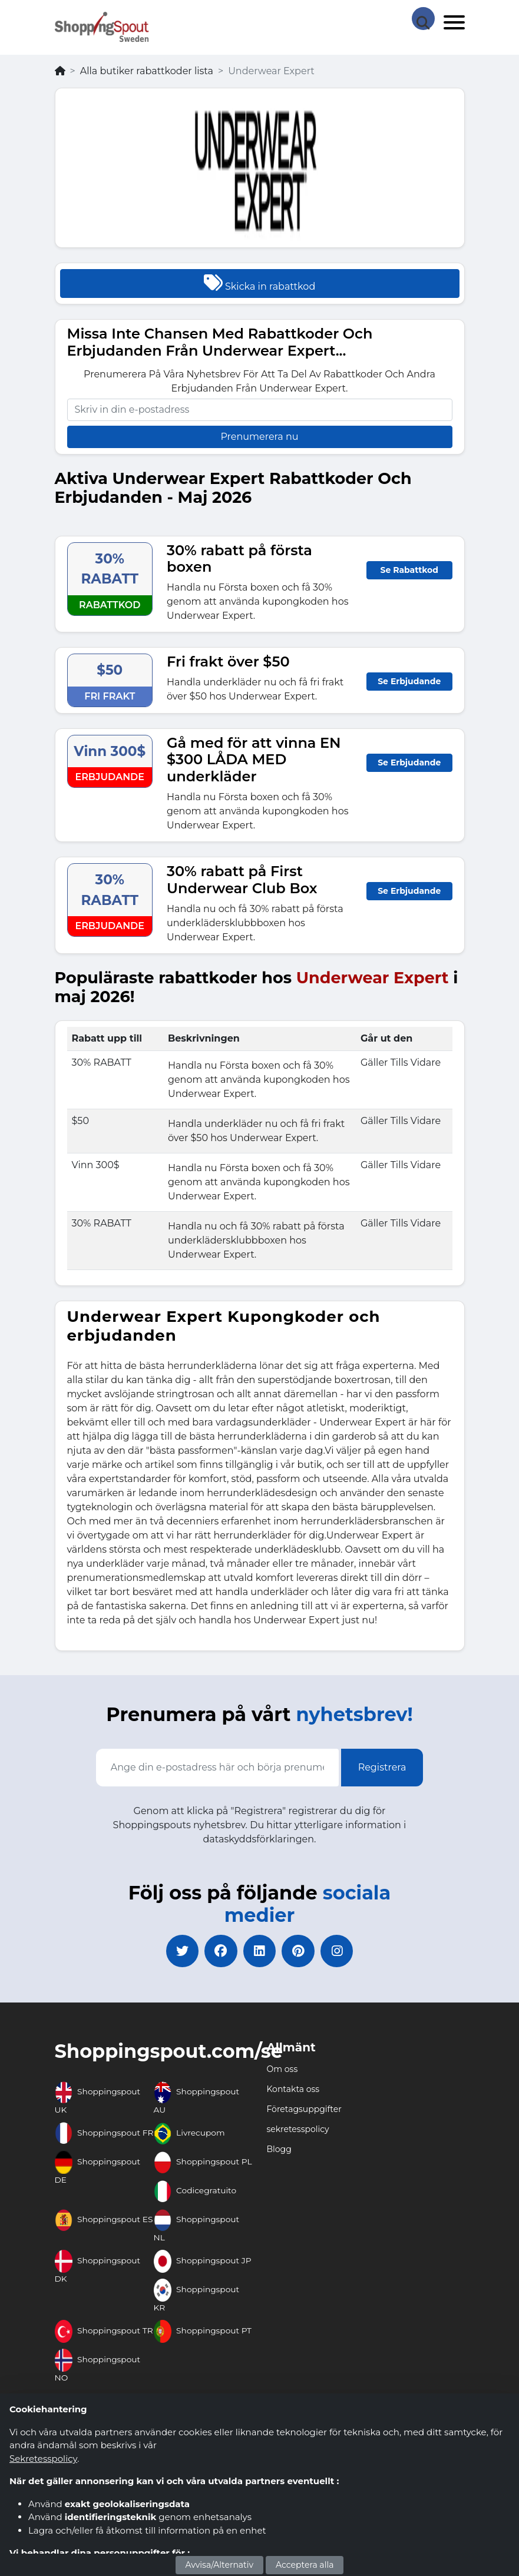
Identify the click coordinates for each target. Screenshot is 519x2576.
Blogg (279, 2152)
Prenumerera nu (259, 436)
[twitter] (177, 1952)
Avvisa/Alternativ (220, 2565)
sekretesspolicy (298, 2132)
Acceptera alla (304, 2565)
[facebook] (218, 1952)
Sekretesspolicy (43, 2458)
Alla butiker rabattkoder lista (146, 71)
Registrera (382, 1767)
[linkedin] (259, 1952)
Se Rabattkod (409, 570)
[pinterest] (301, 1952)
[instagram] (342, 1952)
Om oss (282, 2072)
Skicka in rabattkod (259, 282)
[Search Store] (423, 17)
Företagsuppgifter (304, 2112)
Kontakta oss (293, 2092)
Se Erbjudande (409, 681)
